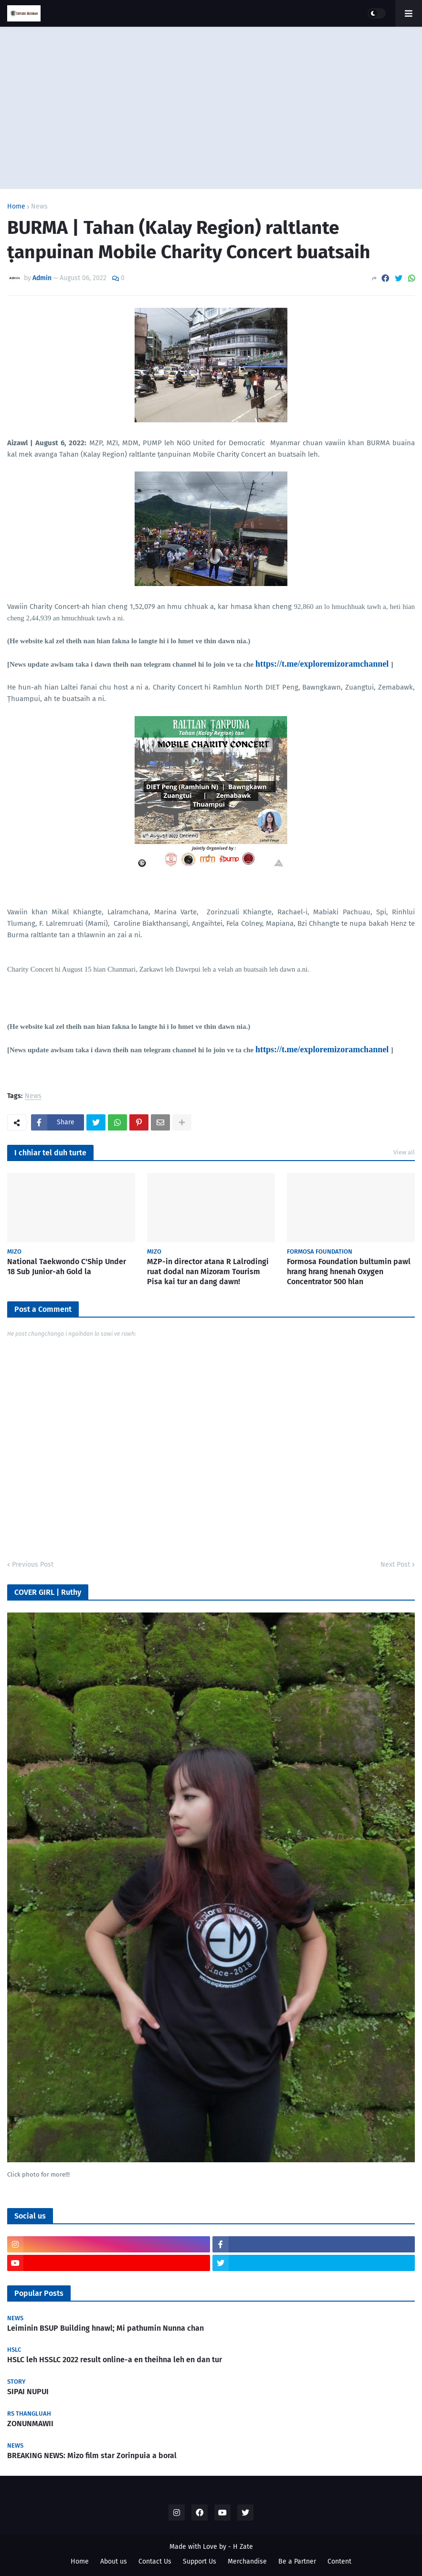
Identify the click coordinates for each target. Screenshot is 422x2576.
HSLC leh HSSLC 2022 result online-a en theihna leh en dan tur (114, 2359)
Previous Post (32, 1564)
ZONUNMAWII (30, 2423)
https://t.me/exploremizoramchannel (322, 664)
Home (16, 206)
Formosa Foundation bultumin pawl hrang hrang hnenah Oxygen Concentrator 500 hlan (349, 1271)
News (39, 206)
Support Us (199, 2561)
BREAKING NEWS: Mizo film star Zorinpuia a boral (92, 2455)
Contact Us (154, 2561)
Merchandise (247, 2561)
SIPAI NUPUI (28, 2391)
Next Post (395, 1564)
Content (339, 2561)
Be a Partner (297, 2561)
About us (113, 2561)
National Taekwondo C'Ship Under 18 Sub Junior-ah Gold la (66, 1266)
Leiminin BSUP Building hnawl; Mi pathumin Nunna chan (105, 2328)
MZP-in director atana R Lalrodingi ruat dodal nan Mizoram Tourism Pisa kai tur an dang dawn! (208, 1271)
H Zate (243, 2547)
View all (404, 1152)
